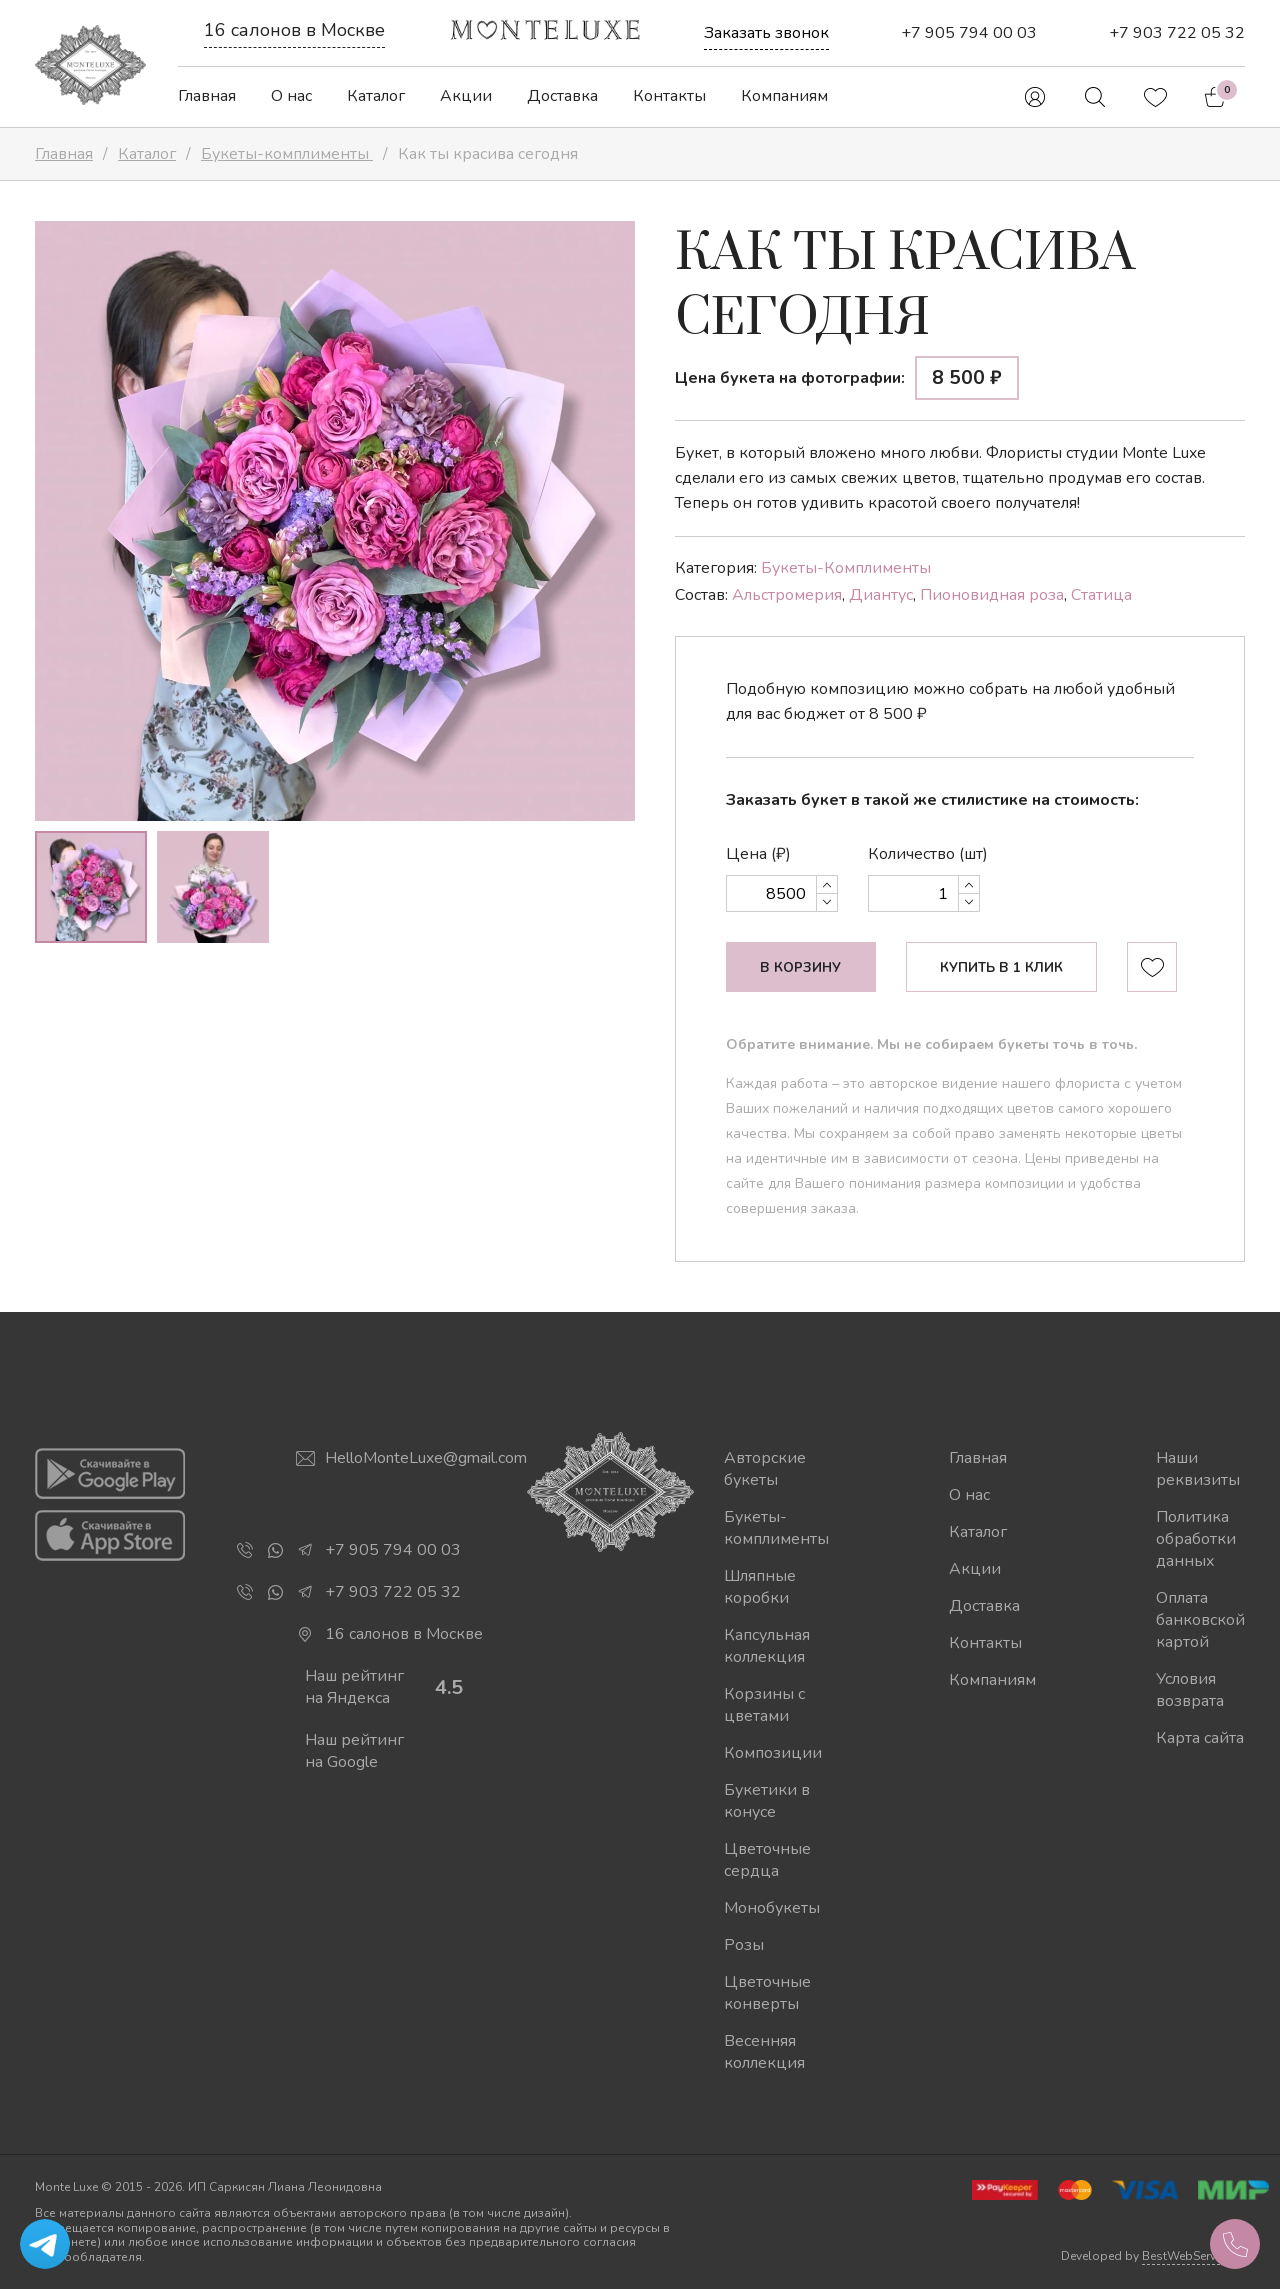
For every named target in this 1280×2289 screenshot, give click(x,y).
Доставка (562, 96)
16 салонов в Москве (294, 30)
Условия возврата (1190, 1690)
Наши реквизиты (1198, 1469)
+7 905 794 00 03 (969, 33)
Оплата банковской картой (1200, 1620)
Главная (207, 96)
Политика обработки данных (1196, 1539)
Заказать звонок (766, 33)
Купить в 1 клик (1001, 968)
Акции (466, 96)
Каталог (376, 96)
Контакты (669, 96)
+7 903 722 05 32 (1177, 33)
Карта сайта (1200, 1738)
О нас (291, 96)
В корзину (800, 968)
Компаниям (784, 96)
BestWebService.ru (1193, 2256)
